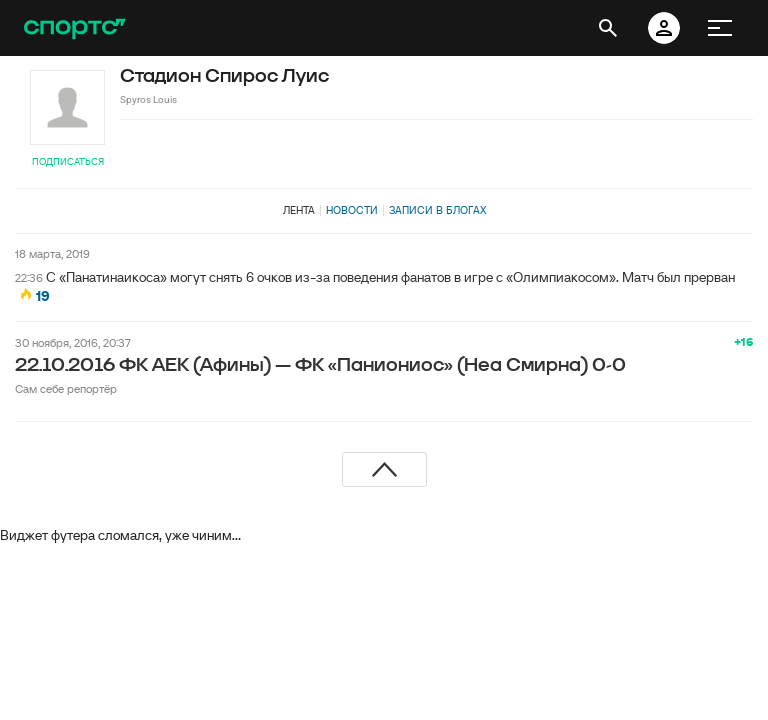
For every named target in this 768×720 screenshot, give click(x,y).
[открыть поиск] (608, 28)
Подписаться (68, 161)
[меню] (720, 28)
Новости (352, 210)
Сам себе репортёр (66, 388)
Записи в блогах (437, 210)
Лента (299, 210)
